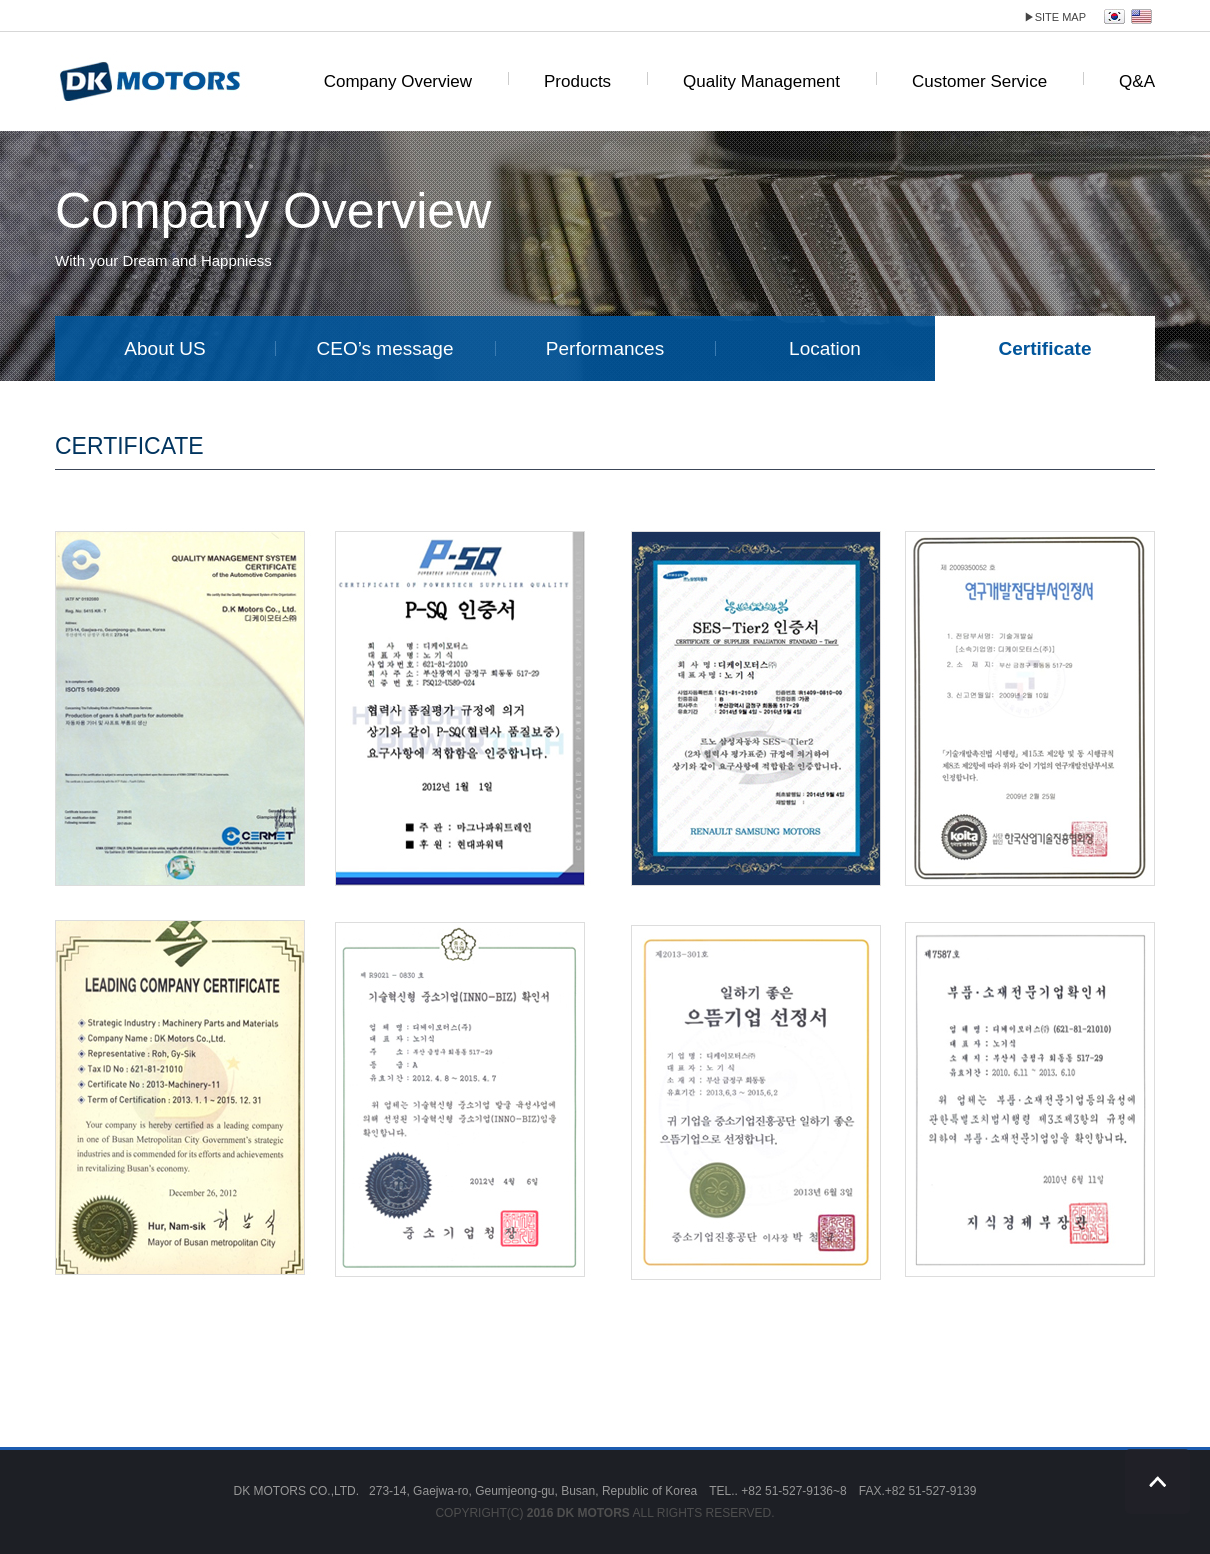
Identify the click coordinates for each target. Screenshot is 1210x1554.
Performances (605, 348)
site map (1055, 17)
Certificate (1045, 348)
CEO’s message (385, 348)
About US (164, 348)
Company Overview (398, 81)
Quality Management (761, 81)
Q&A (1137, 81)
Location (825, 348)
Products (577, 81)
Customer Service (979, 81)
